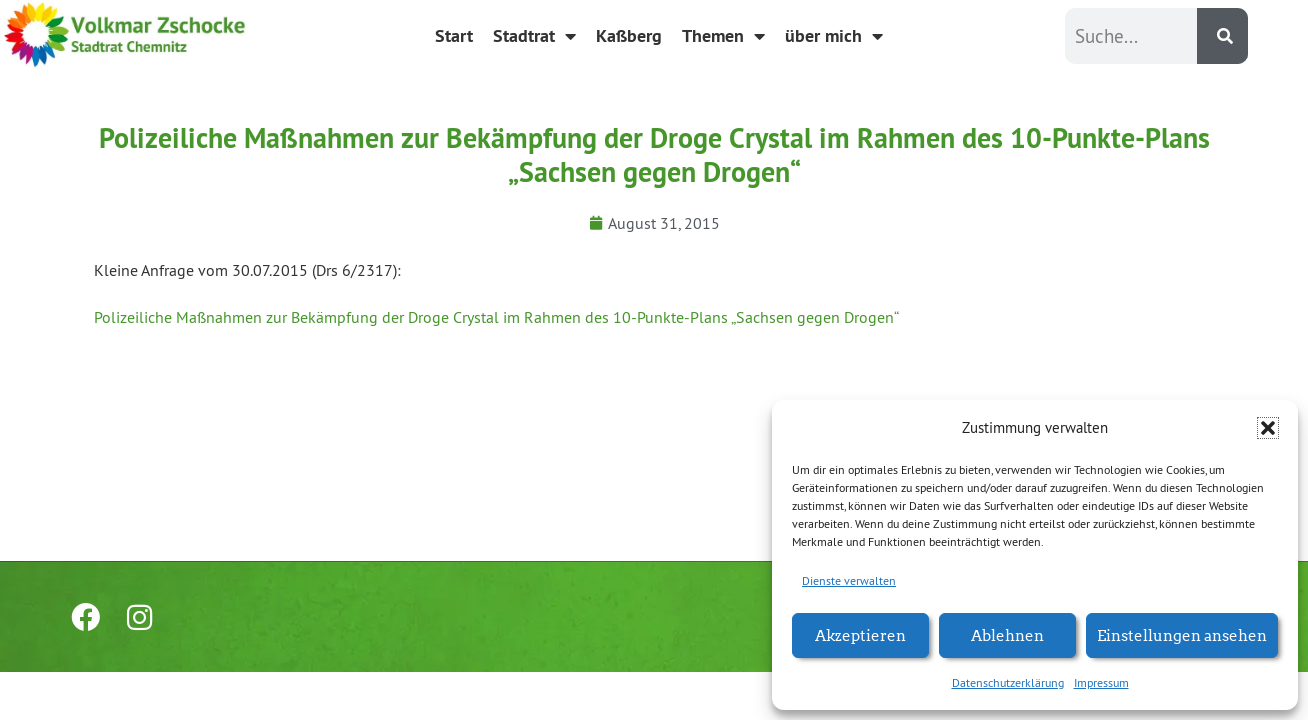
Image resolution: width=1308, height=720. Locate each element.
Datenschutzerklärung (1008, 682)
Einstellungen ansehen (1182, 634)
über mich (834, 36)
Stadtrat (534, 36)
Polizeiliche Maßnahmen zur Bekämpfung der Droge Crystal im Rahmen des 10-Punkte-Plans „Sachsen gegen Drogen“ (496, 317)
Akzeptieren (860, 634)
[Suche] (1222, 36)
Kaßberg (629, 35)
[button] (1268, 428)
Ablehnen (1007, 634)
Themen (723, 36)
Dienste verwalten (849, 580)
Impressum (1101, 682)
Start (454, 35)
